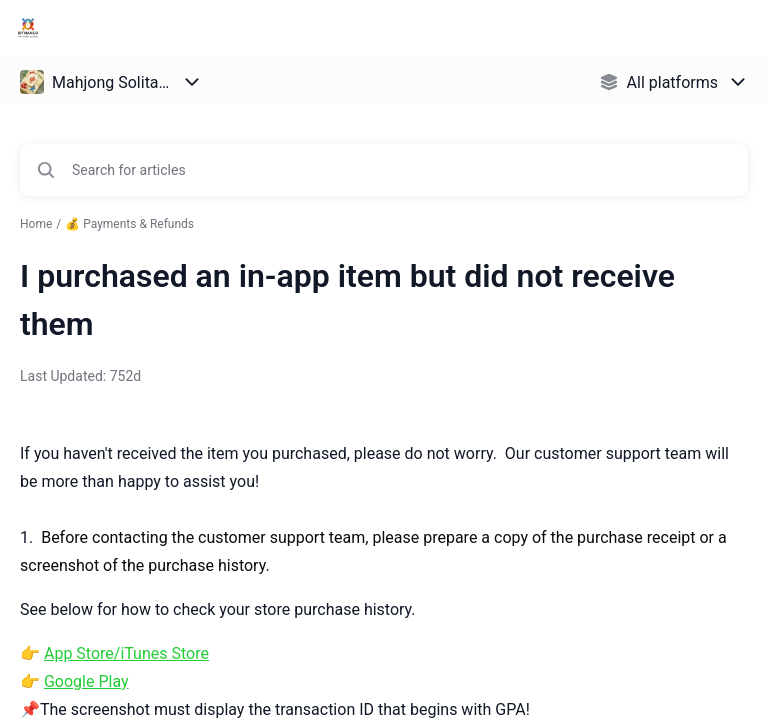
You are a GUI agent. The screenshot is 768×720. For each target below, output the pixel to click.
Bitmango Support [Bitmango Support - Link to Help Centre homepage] (138, 28)
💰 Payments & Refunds (129, 224)
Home (36, 224)
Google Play (86, 681)
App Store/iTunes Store (126, 653)
